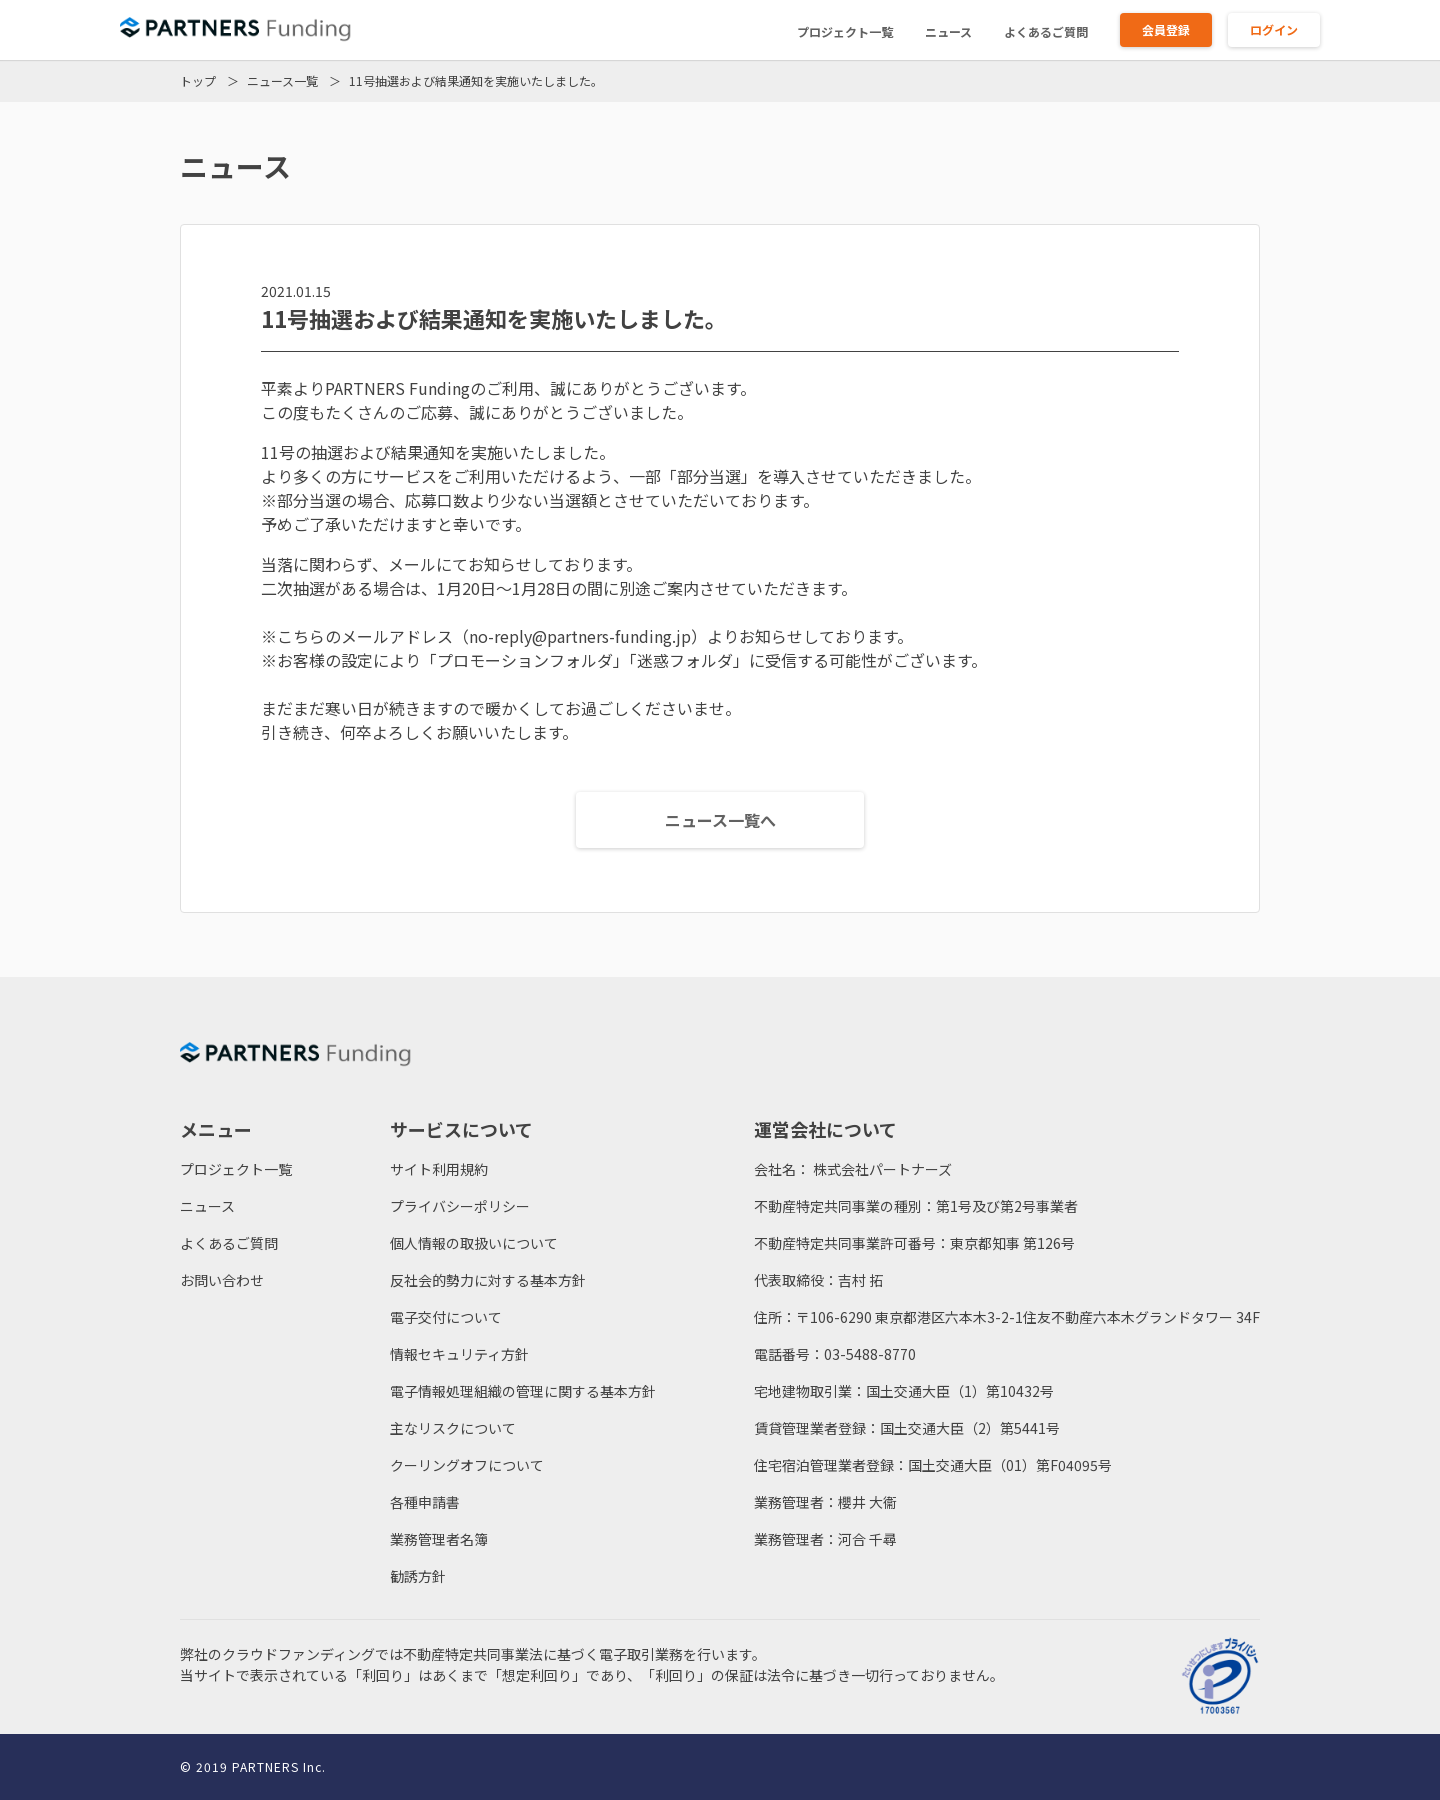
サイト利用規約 (439, 1169)
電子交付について (446, 1317)
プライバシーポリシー (460, 1206)
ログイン (1274, 29)
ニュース (948, 31)
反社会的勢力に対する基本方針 (488, 1280)
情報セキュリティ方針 (459, 1354)
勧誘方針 (418, 1576)
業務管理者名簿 (439, 1539)
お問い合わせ (222, 1280)
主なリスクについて (453, 1428)
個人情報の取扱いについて (474, 1243)
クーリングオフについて (467, 1465)
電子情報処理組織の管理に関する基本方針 (523, 1391)
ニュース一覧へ (720, 820)
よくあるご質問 (1046, 31)
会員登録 (1166, 29)
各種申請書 (425, 1502)
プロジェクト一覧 (845, 31)
